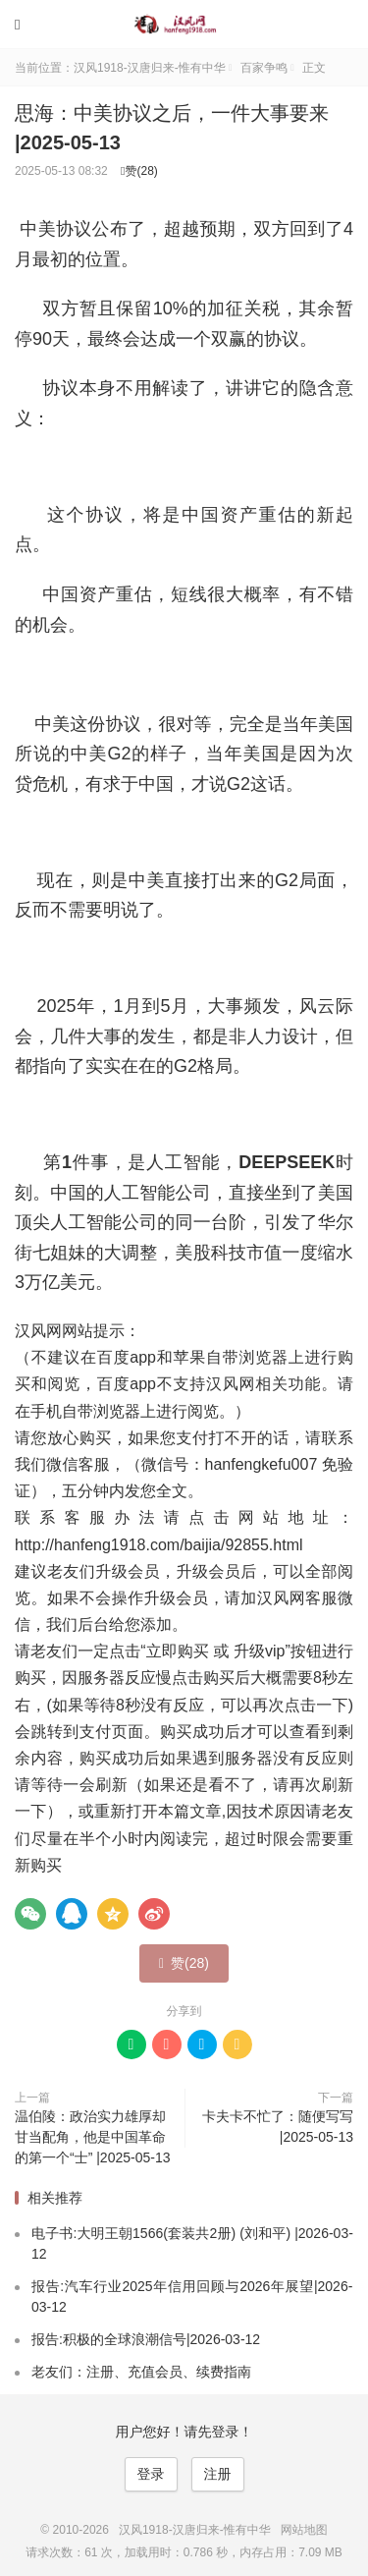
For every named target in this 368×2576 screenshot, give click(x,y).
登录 (151, 2474)
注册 (218, 2474)
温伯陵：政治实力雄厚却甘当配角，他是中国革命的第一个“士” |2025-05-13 (92, 2136)
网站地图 (304, 2530)
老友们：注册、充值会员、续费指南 (141, 2372)
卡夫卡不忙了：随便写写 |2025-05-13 (277, 2126)
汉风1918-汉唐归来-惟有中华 (184, 24)
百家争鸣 (264, 68)
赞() (139, 171)
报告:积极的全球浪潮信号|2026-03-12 (145, 2339)
